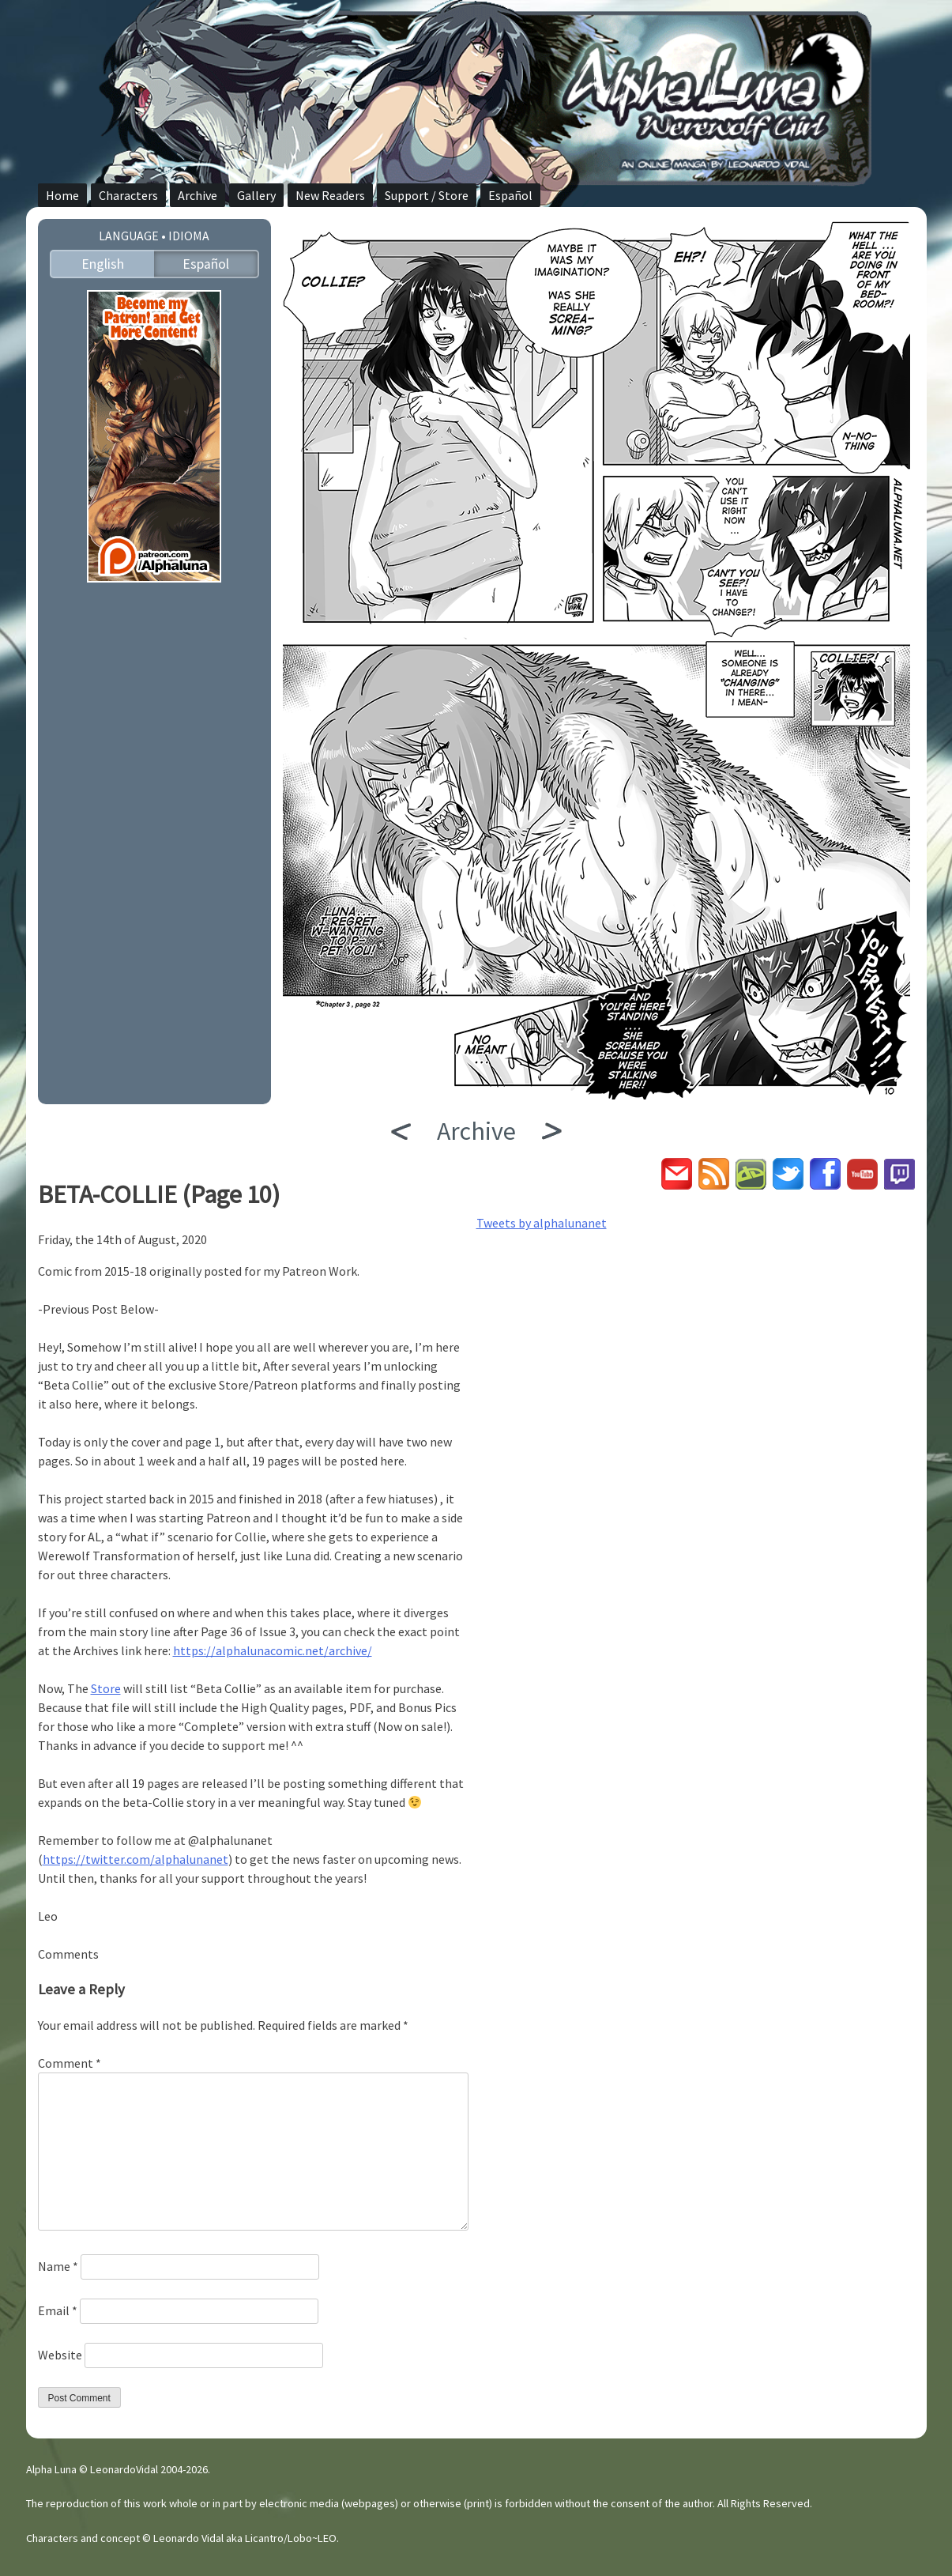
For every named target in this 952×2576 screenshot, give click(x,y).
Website (60, 2355)
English (102, 264)
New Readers (330, 195)
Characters (128, 195)
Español (510, 195)
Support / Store (426, 195)
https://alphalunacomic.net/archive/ (272, 1650)
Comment (69, 2063)
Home (62, 195)
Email (57, 2310)
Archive (197, 195)
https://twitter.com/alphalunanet (135, 1859)
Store (106, 1688)
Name (58, 2266)
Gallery (256, 195)
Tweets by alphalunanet (541, 1223)
